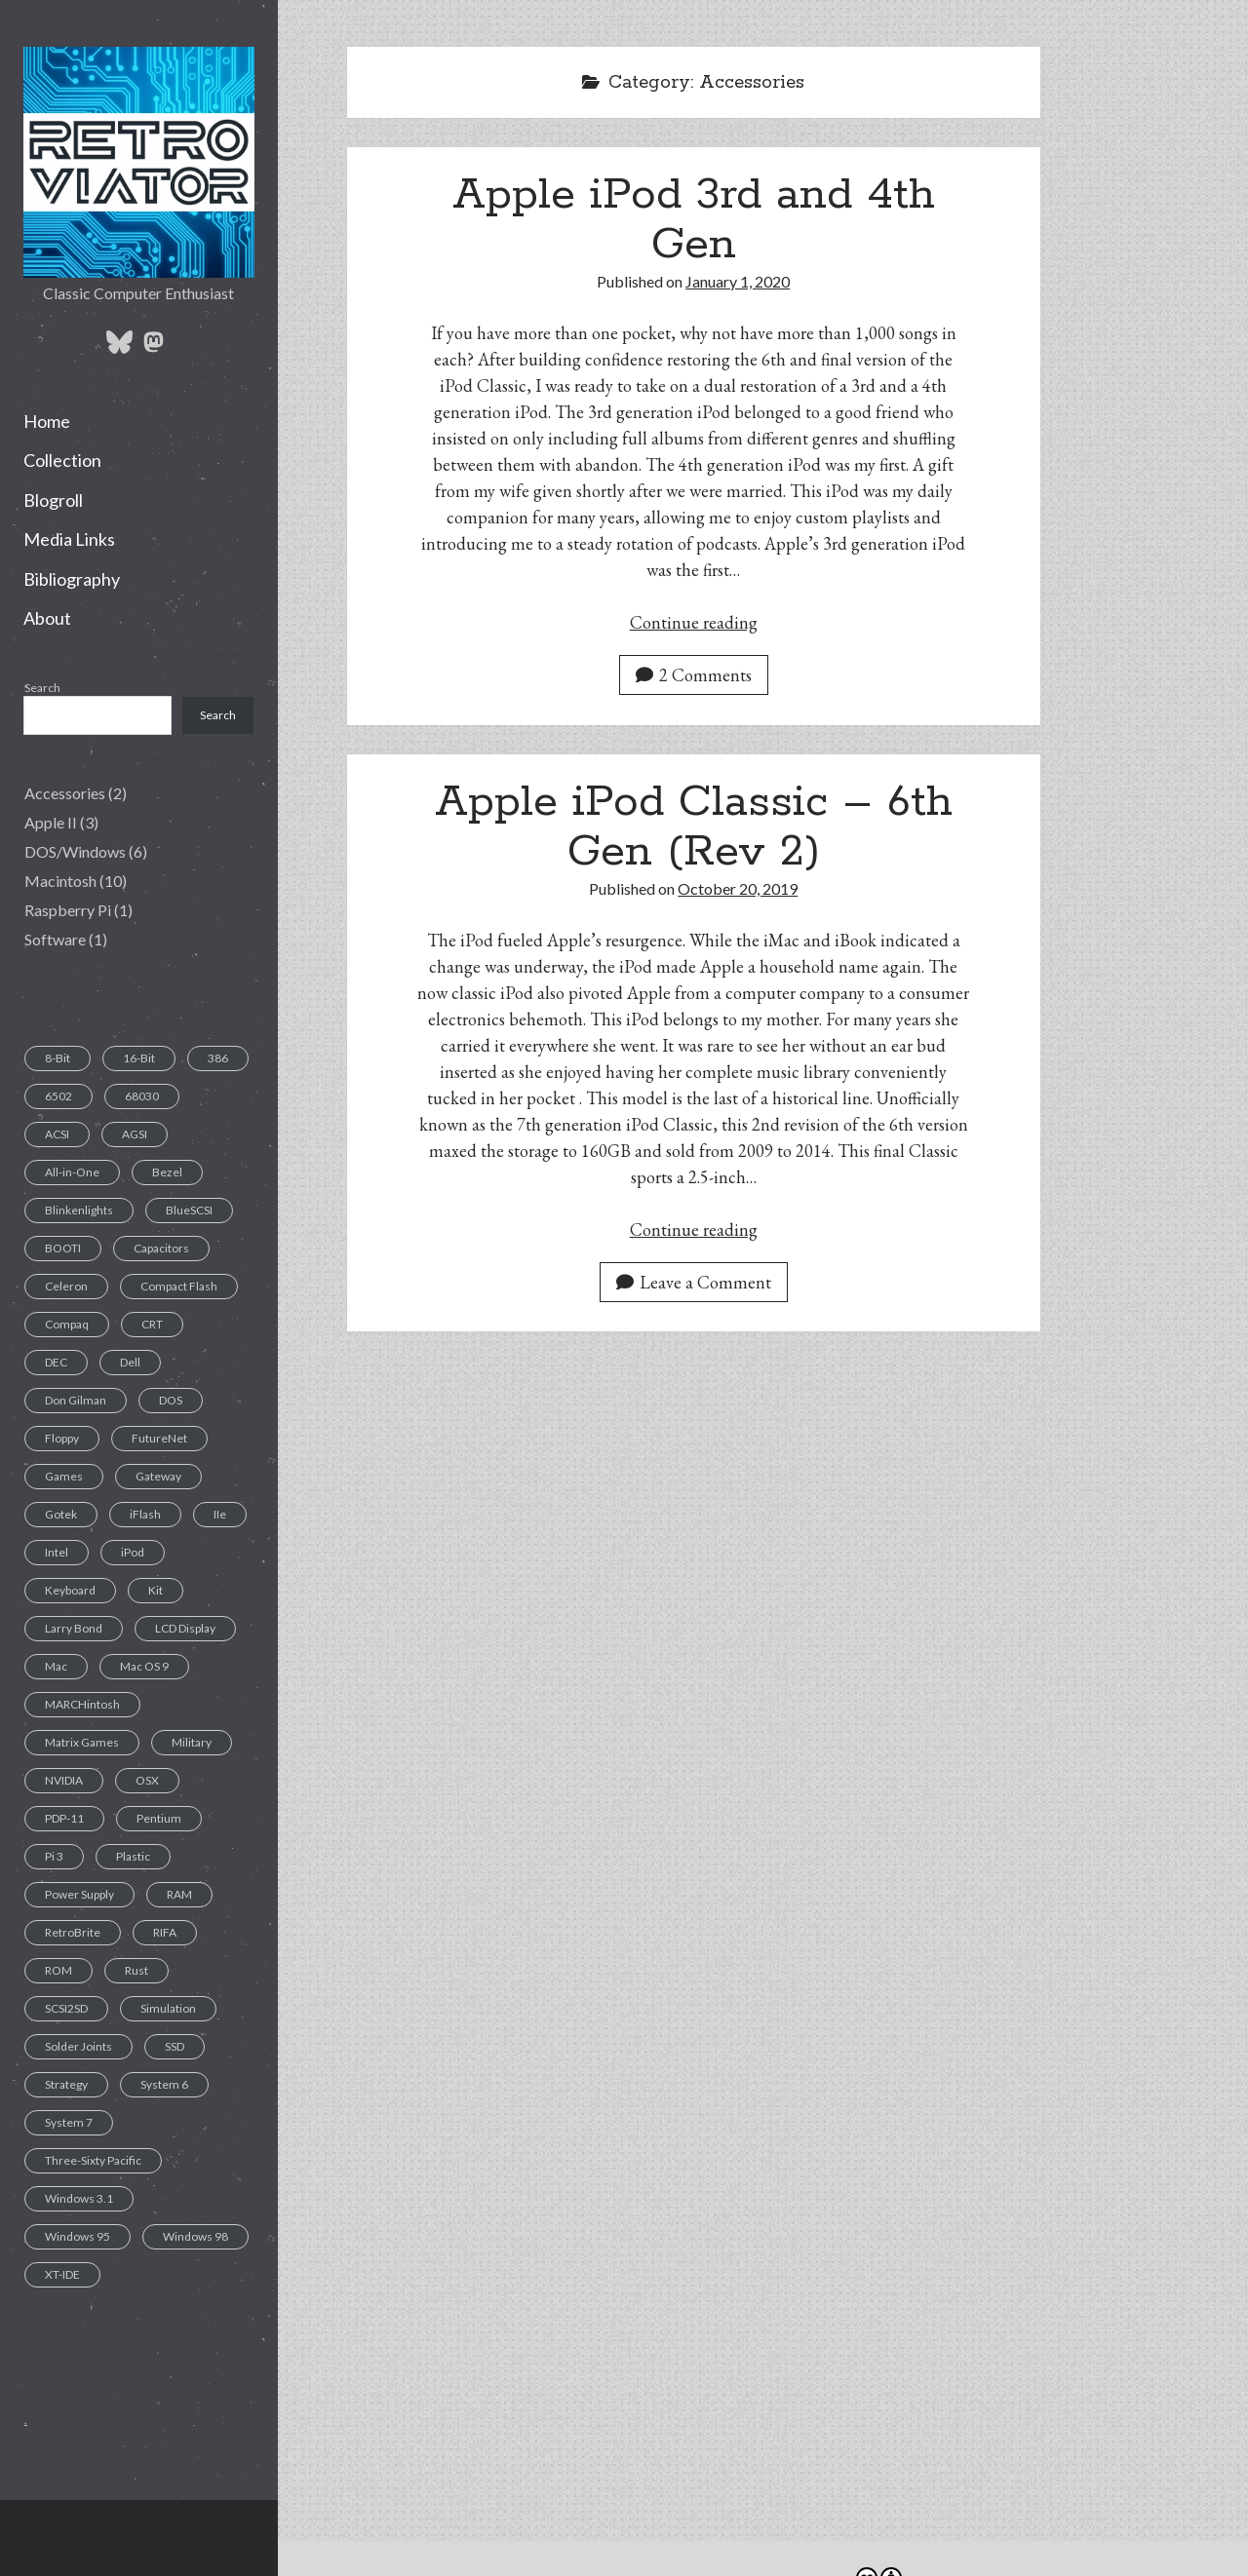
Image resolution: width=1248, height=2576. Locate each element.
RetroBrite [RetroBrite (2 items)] (72, 1932)
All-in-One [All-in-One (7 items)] (72, 1172)
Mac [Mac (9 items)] (56, 1666)
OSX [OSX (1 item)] (147, 1780)
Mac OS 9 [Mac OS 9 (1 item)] (144, 1666)
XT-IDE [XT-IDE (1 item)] (62, 2274)
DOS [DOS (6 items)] (170, 1400)
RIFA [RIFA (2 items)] (164, 1932)
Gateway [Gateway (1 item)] (158, 1476)
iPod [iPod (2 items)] (132, 1552)
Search (42, 687)
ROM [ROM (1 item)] (58, 1970)
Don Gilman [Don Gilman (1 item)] (75, 1400)
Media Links (69, 539)
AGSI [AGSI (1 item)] (134, 1134)
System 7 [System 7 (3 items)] (69, 2122)
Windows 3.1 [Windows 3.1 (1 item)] (79, 2198)
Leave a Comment (693, 1282)
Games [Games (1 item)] (64, 1476)
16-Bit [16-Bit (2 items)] (139, 1058)
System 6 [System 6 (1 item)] (164, 2084)
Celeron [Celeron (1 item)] (66, 1286)
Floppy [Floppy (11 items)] (62, 1438)
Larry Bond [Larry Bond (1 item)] (73, 1628)
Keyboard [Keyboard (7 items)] (70, 1590)
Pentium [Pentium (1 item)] (158, 1818)
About (47, 618)
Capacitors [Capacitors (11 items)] (161, 1248)
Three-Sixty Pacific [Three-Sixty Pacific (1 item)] (93, 2160)
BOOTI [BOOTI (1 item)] (63, 1248)
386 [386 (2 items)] (218, 1058)
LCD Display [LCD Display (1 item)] (185, 1628)
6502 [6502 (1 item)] (58, 1096)
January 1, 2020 (737, 281)
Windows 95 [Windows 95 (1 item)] (77, 2236)
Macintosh (60, 880)
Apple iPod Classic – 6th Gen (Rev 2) (694, 827)
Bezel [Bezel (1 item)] (167, 1172)
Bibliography (71, 579)
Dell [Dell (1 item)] (130, 1362)
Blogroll (53, 500)
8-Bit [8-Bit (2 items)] (57, 1058)
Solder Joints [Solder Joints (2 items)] (78, 2046)
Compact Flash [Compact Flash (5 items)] (178, 1286)
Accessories (64, 793)
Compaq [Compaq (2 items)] (67, 1324)
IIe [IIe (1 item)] (220, 1514)
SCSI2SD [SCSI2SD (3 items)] (66, 2008)
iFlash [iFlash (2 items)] (145, 1514)
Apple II (50, 822)
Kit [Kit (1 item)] (155, 1590)
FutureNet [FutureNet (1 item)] (159, 1438)
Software (55, 939)
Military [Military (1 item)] (192, 1742)
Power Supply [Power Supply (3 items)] (79, 1894)
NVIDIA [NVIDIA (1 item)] (64, 1780)
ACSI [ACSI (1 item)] (57, 1134)
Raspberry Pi (67, 910)
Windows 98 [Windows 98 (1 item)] (195, 2236)
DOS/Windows (75, 851)
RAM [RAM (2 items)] (179, 1894)
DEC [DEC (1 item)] (56, 1362)
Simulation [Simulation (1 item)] (168, 2008)
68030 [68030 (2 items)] (142, 1096)
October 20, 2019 (738, 888)
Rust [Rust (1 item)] (136, 1970)
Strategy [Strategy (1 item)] (66, 2084)
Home (46, 421)
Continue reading (694, 622)
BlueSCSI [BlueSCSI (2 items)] (189, 1210)
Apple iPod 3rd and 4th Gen (693, 220)
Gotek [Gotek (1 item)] (61, 1514)
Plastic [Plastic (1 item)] (133, 1856)
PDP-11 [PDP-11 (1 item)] (64, 1818)
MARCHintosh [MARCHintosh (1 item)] (82, 1704)
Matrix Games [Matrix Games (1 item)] (82, 1742)
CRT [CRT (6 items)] (152, 1324)
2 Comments (694, 675)
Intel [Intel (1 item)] (56, 1552)
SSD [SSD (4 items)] (174, 2046)
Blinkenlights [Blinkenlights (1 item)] (79, 1210)
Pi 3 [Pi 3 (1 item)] (54, 1856)
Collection (62, 460)
